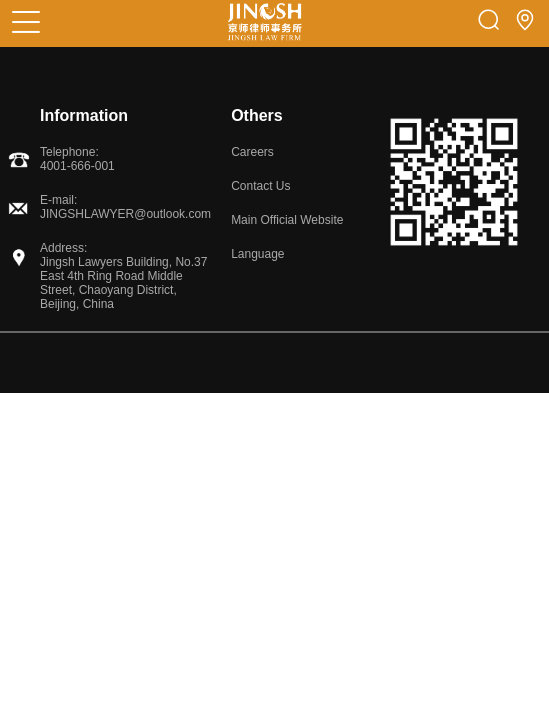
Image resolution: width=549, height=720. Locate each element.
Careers (252, 152)
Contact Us (260, 186)
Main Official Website (287, 220)
